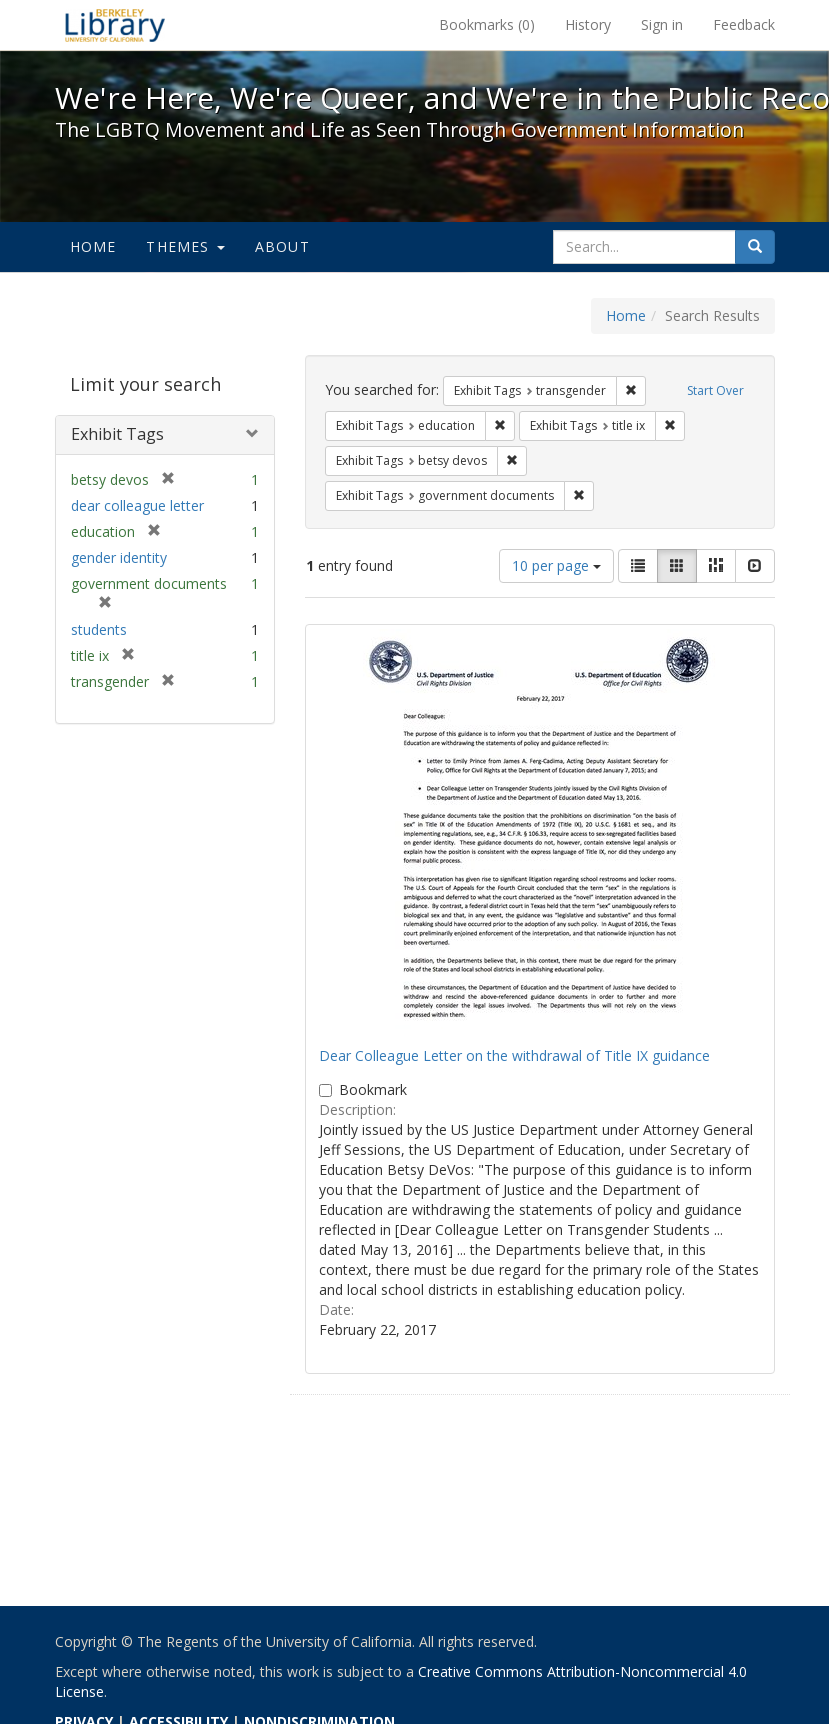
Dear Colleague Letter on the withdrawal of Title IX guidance (514, 1055)
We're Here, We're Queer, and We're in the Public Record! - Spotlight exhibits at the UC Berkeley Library (115, 25)
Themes (185, 246)
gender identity (119, 557)
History (588, 24)
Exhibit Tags (117, 434)
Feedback (744, 24)
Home (93, 246)
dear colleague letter (137, 505)
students (99, 629)
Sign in (662, 24)
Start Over (715, 390)
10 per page (556, 565)
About (282, 246)
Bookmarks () (487, 24)
